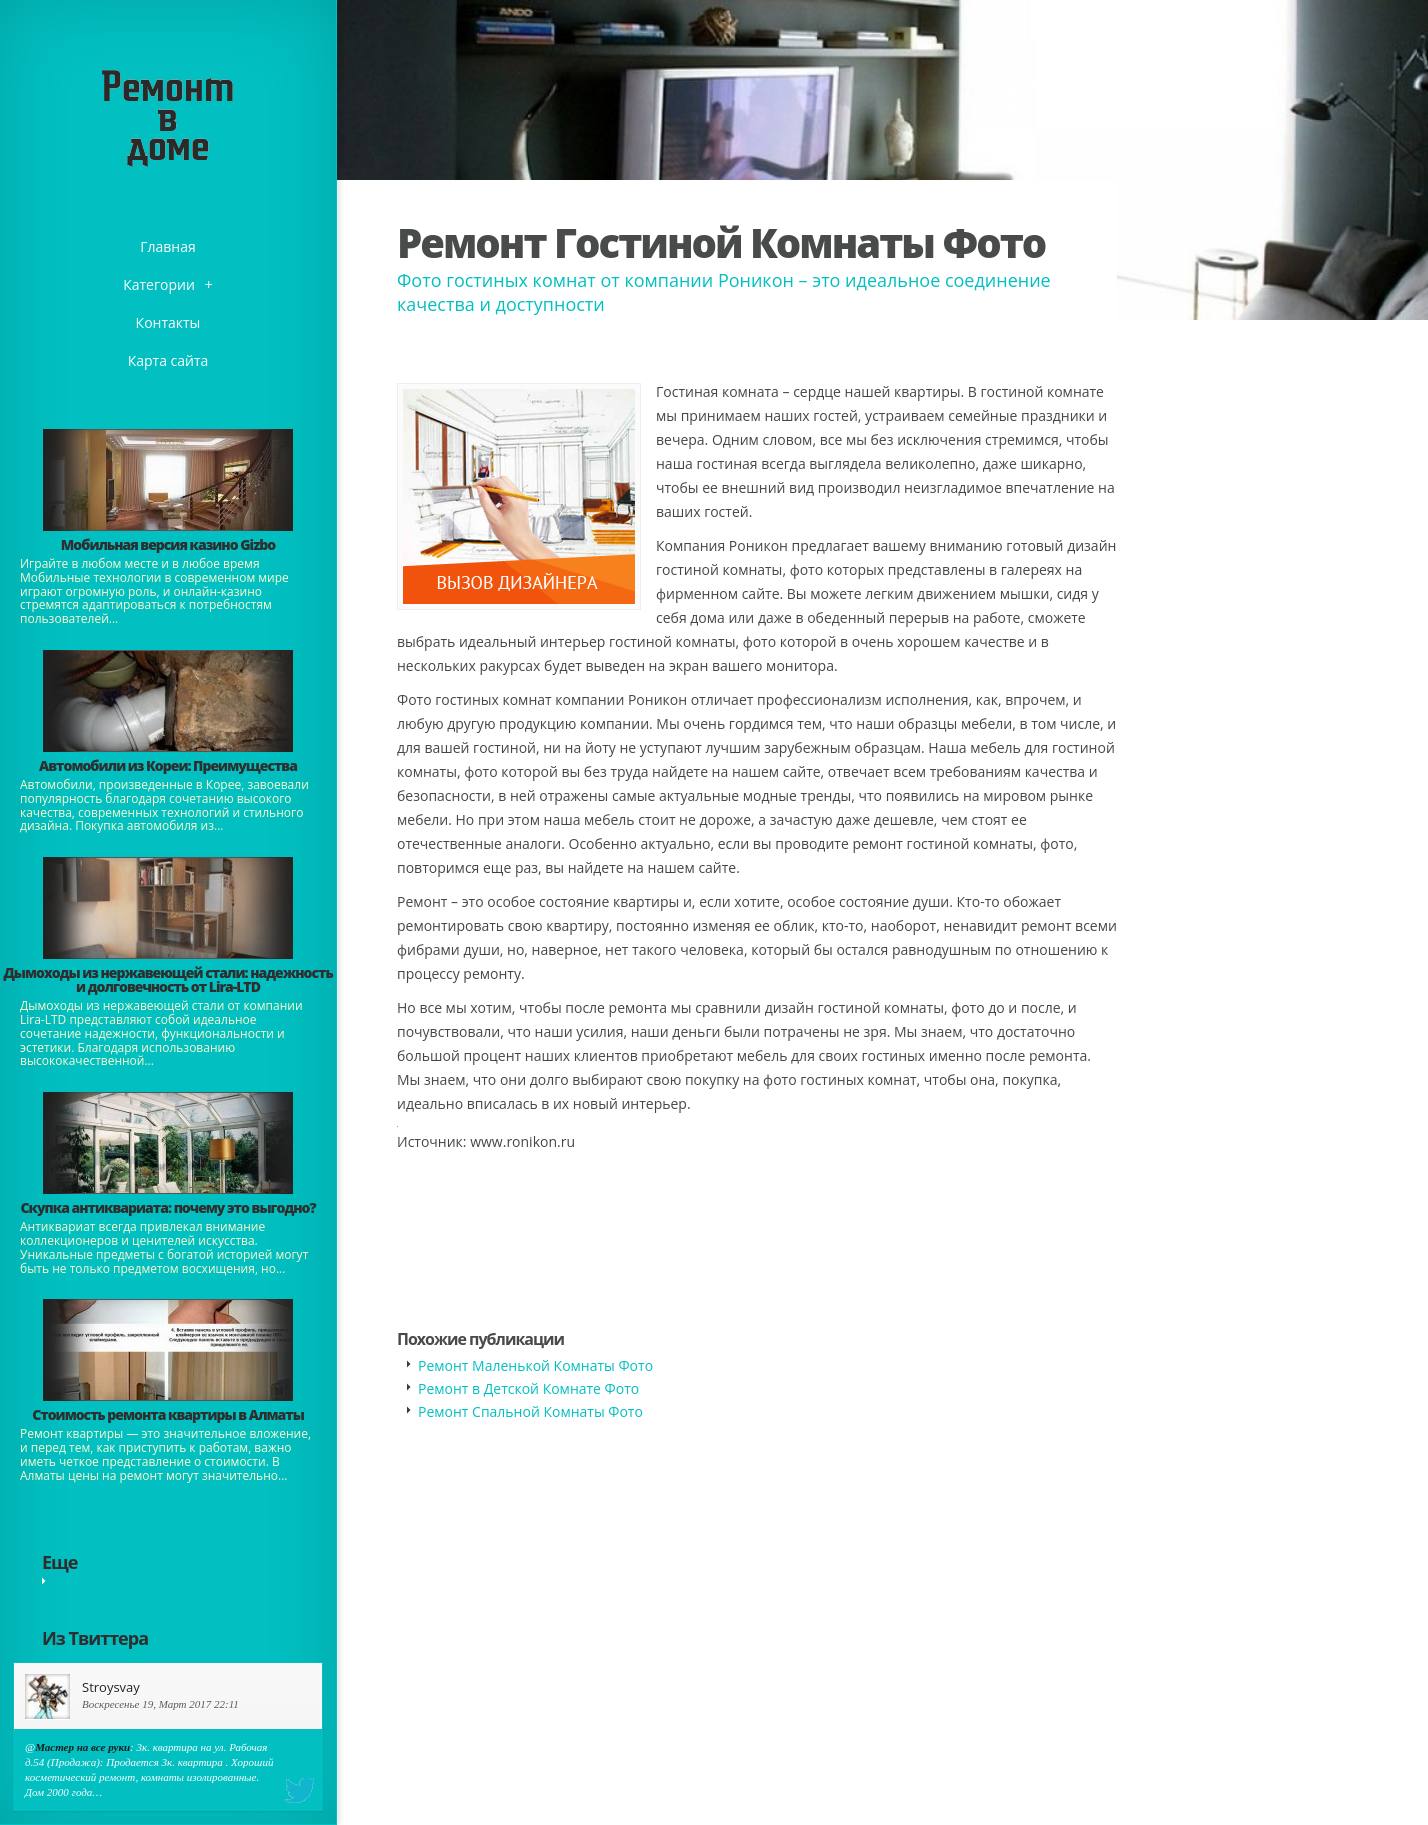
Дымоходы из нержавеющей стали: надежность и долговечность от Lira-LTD (167, 979)
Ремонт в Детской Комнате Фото (528, 1388)
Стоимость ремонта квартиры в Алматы (168, 1414)
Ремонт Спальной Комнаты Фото (530, 1411)
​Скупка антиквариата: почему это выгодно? (167, 1207)
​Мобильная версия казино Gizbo (168, 544)
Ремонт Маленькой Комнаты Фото (535, 1365)
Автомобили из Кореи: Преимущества (168, 765)
